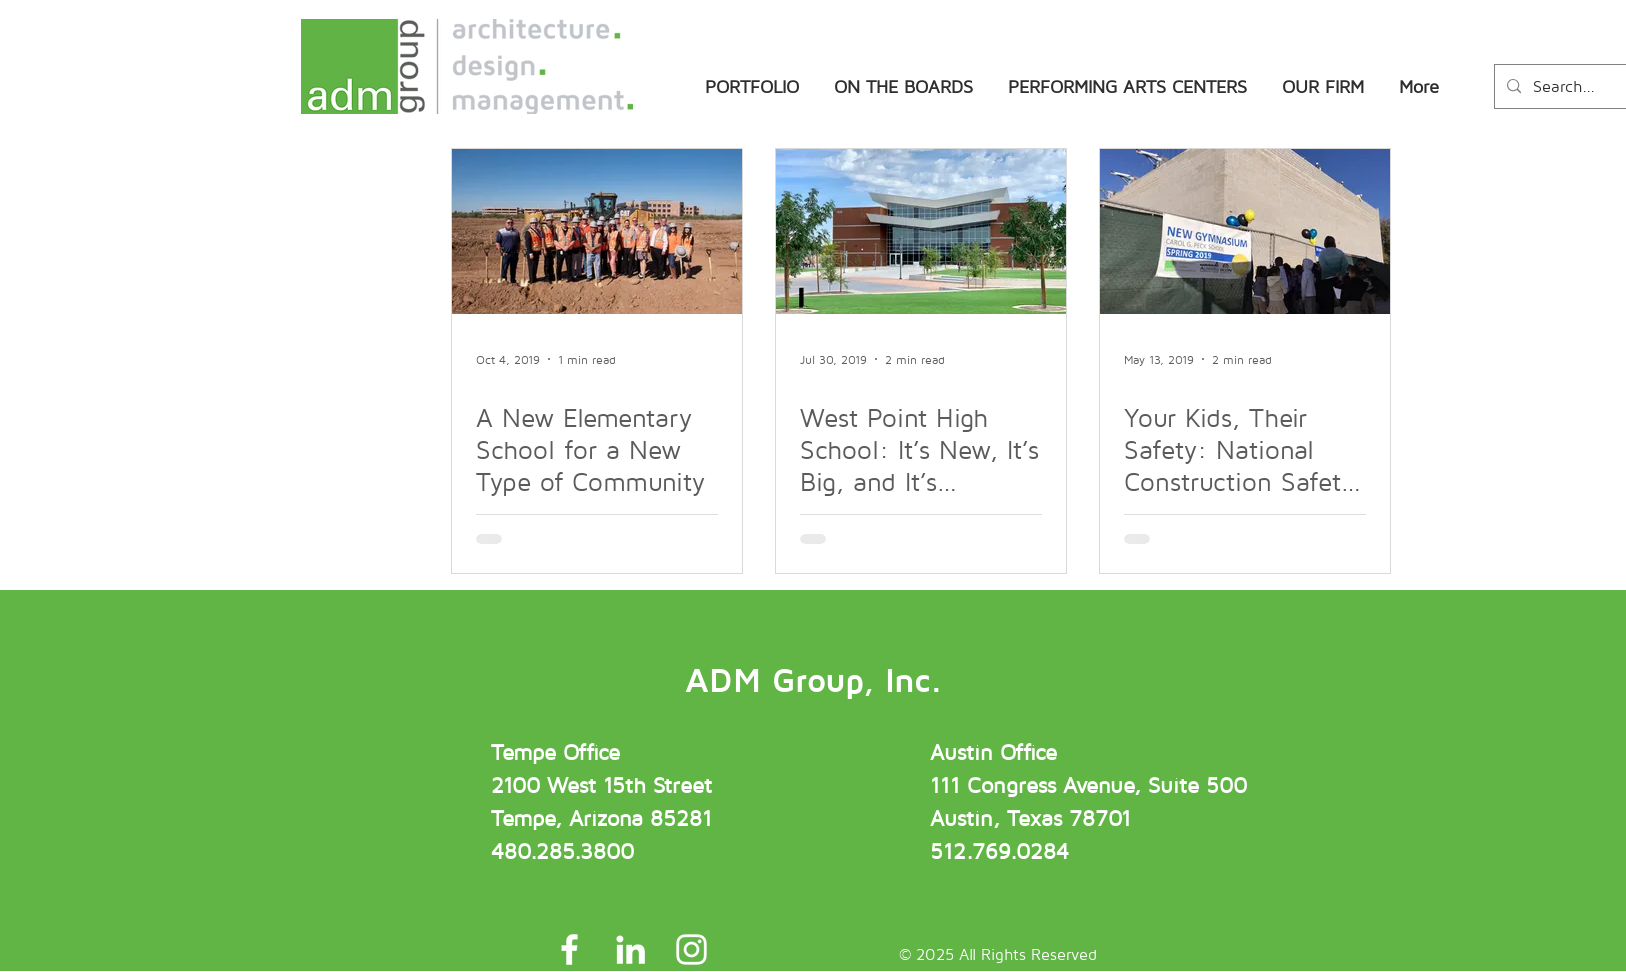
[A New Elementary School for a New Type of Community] (597, 231)
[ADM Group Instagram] (691, 949)
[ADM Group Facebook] (569, 949)
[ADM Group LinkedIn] (630, 949)
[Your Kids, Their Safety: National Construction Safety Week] (1245, 231)
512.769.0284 (999, 851)
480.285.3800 (562, 851)
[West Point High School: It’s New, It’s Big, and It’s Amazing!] (921, 231)
